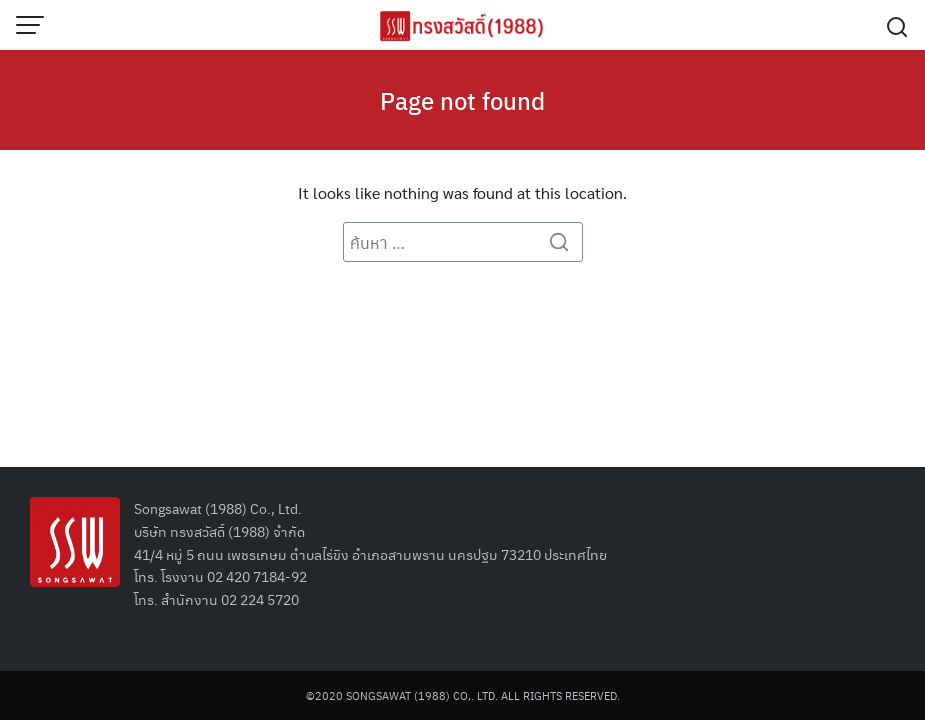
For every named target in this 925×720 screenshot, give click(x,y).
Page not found (462, 100)
